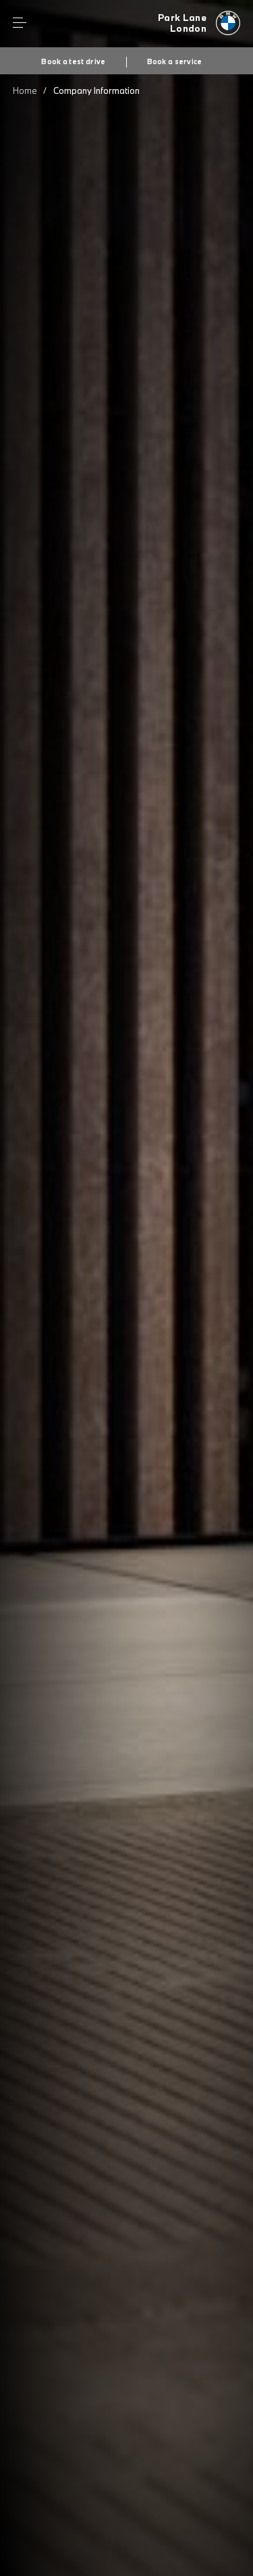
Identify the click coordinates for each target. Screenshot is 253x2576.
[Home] (199, 23)
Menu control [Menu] (19, 23)
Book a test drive (73, 61)
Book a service (174, 61)
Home (25, 90)
